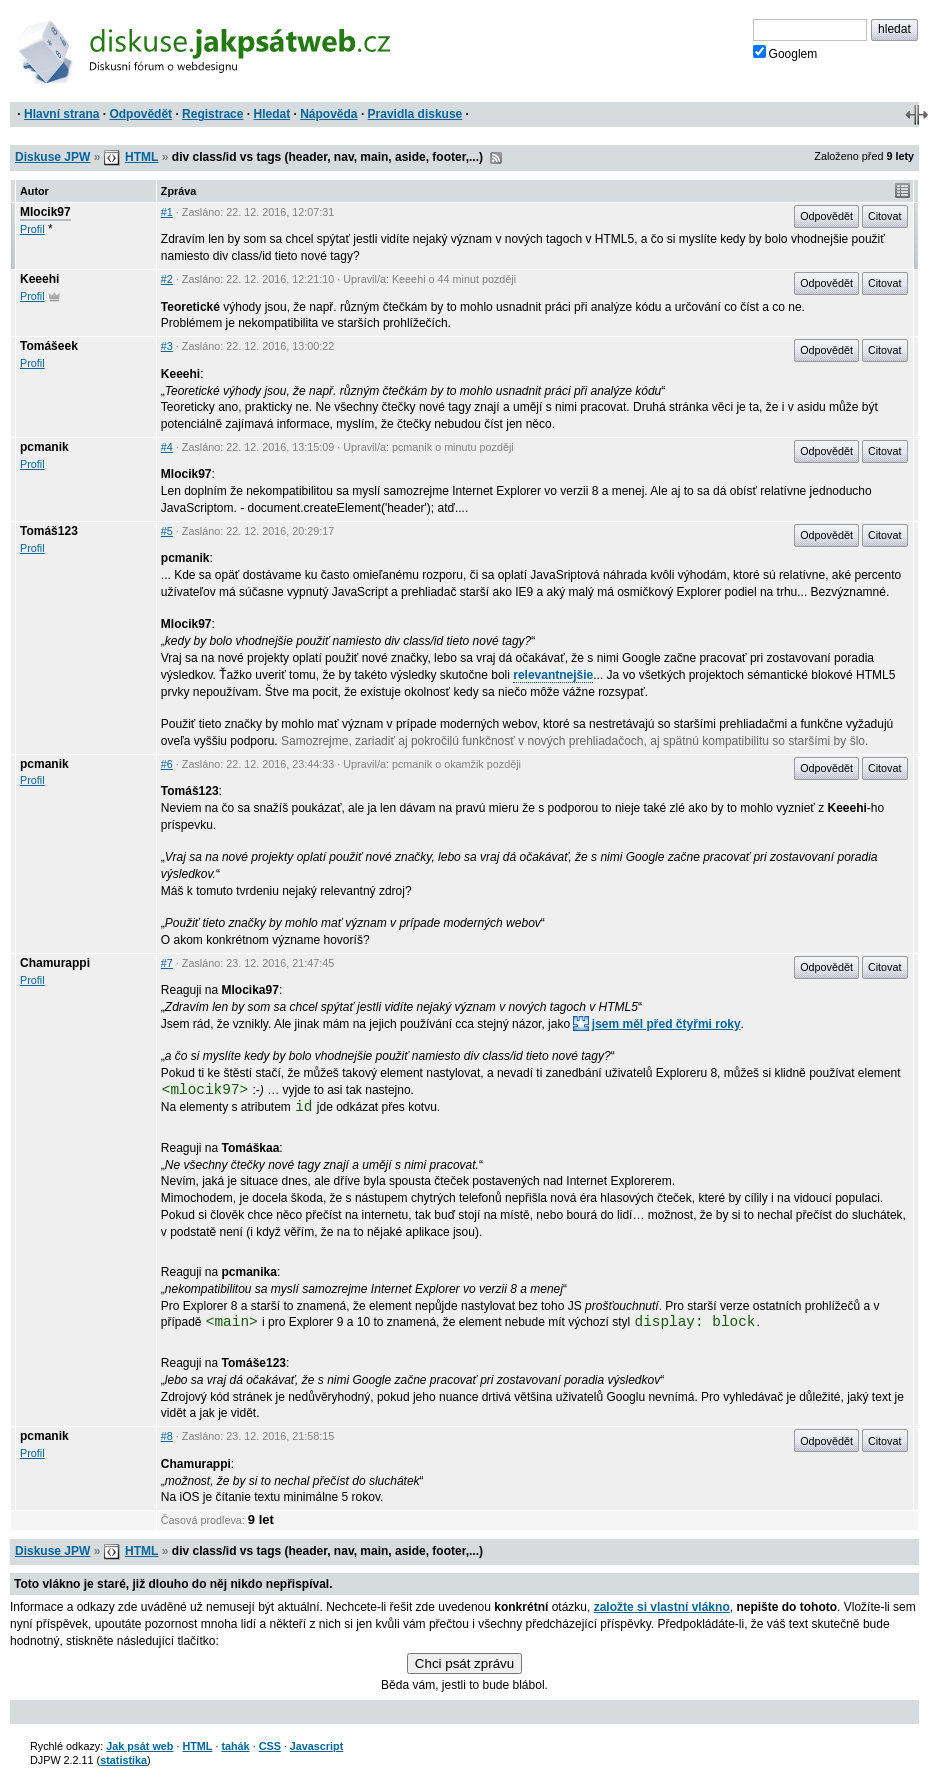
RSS (496, 158)
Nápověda (328, 114)
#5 (167, 531)
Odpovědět (140, 114)
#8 (167, 1436)
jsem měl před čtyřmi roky (656, 1024)
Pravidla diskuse (415, 114)
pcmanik (44, 447)
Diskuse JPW (52, 157)
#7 (167, 963)
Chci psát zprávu (464, 1663)
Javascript (316, 1746)
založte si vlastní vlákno (662, 1607)
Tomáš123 (49, 531)
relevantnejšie (553, 675)
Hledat (271, 114)
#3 (167, 346)
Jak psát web (139, 1746)
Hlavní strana (61, 114)
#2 (167, 279)
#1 (167, 212)
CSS (270, 1746)
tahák (235, 1746)
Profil (32, 229)
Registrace (212, 114)
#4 (167, 447)
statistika (123, 1760)
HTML (141, 157)
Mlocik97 (45, 212)
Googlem (785, 53)
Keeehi (39, 279)
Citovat (885, 216)
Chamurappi (55, 963)
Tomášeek (49, 346)
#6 (167, 764)
